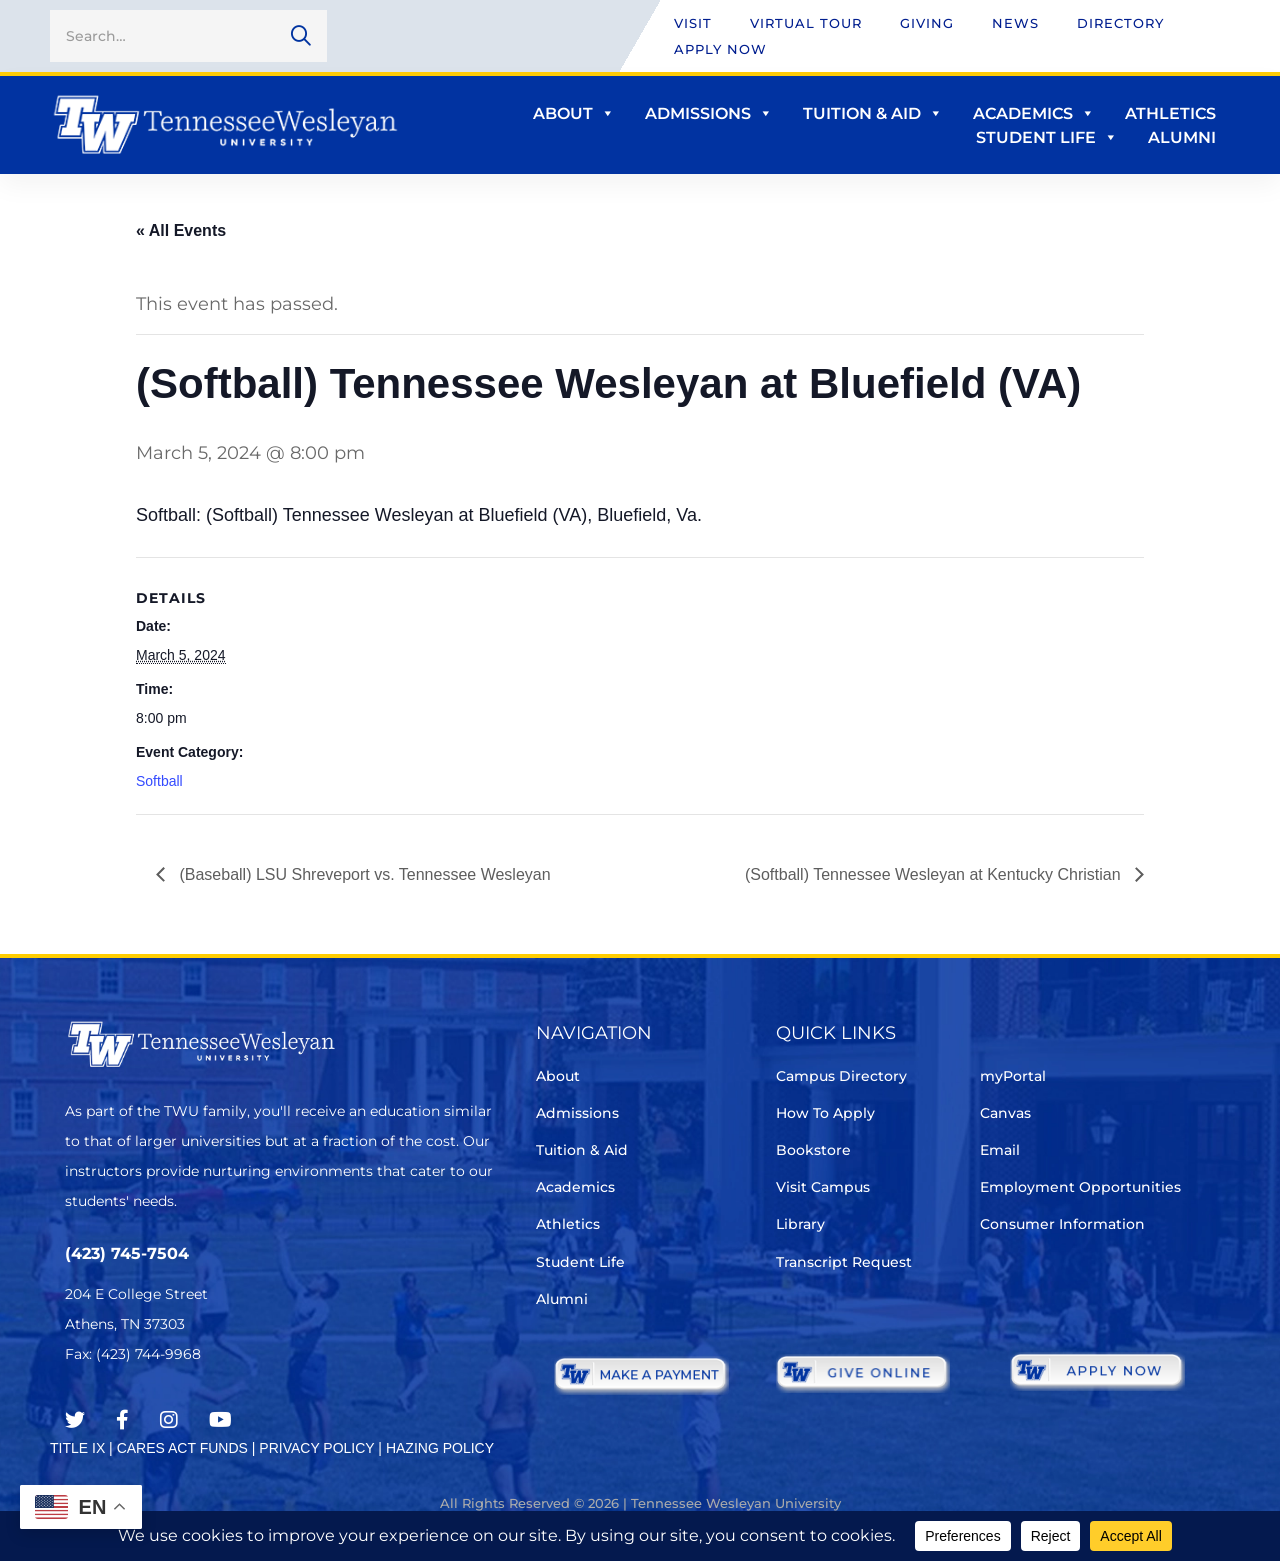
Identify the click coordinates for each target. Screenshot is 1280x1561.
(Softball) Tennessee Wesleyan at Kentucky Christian (935, 874)
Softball (159, 781)
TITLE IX (77, 1448)
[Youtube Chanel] (220, 1420)
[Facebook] (122, 1420)
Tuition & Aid (873, 113)
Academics (1034, 113)
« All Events (181, 230)
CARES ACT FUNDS (182, 1448)
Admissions (709, 113)
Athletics (1170, 113)
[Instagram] (169, 1420)
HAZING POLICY (440, 1448)
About (574, 113)
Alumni (1182, 137)
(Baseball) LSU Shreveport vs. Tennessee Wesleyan (363, 874)
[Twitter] (75, 1420)
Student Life (1047, 137)
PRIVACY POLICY (316, 1448)
